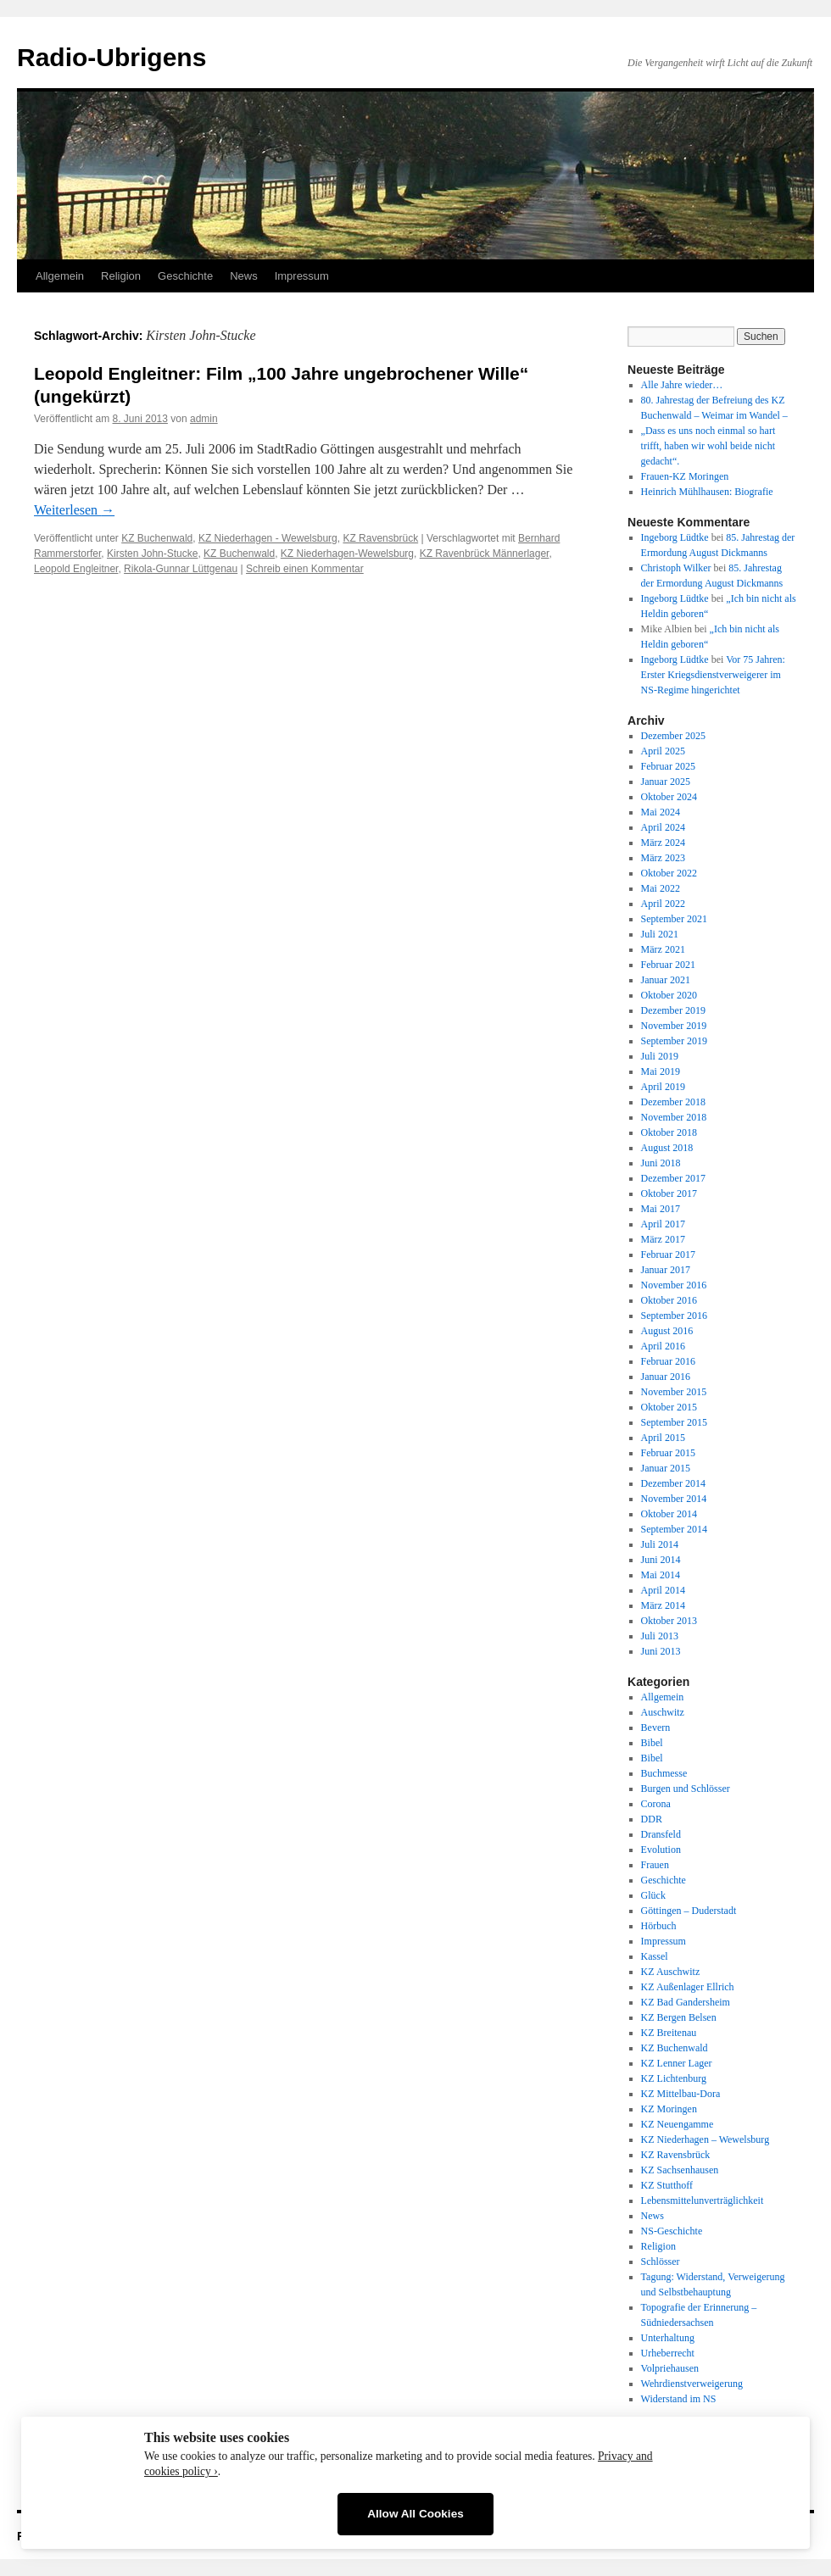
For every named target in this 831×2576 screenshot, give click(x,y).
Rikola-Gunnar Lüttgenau (180, 569)
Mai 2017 (660, 1209)
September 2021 (674, 919)
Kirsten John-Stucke (152, 553)
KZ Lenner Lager (676, 2063)
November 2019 (674, 1026)
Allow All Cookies (415, 2513)
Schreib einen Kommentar (305, 569)
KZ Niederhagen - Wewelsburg (267, 538)
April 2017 (663, 1224)
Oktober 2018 (669, 1132)
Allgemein (60, 276)
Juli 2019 (659, 1056)
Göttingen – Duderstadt (689, 1911)
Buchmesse (664, 1773)
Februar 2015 (668, 1453)
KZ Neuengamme (677, 2124)
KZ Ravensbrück (380, 538)
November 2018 (674, 1117)
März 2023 (663, 858)
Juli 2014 (659, 1544)
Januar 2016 (665, 1377)
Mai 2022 (660, 888)
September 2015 (674, 1422)
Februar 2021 (668, 965)
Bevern (656, 1727)
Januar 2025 (665, 781)
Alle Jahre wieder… (682, 385)
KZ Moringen (669, 2109)
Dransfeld (661, 1834)
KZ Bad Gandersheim (685, 2002)
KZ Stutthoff (667, 2185)
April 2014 (663, 1590)
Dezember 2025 (673, 736)
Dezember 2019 (673, 1010)
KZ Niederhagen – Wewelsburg (705, 2139)
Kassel (654, 1956)
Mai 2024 (660, 812)
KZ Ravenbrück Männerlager (484, 553)
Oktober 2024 (669, 797)
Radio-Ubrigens (111, 57)
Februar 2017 (668, 1254)
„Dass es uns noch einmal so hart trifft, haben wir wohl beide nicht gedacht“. (708, 446)
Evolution (661, 1849)
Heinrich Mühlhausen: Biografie (707, 492)
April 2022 (663, 904)
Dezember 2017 (673, 1178)
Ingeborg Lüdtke (675, 537)
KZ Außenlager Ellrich (687, 1987)
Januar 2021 (665, 980)
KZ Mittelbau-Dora (681, 2094)
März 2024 (663, 842)
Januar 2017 (665, 1270)
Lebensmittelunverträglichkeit (702, 2200)
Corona (656, 1804)
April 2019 (663, 1087)
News (244, 276)
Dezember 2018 (673, 1102)
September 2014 (674, 1529)
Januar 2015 (665, 1468)
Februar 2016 (668, 1361)
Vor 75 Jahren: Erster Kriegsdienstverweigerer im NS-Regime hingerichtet (713, 675)
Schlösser (660, 2261)
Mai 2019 (660, 1071)
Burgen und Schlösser (685, 1788)
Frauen (655, 1865)
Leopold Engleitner (76, 569)
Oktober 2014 (669, 1514)
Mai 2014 (660, 1575)
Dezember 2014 (673, 1483)
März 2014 (663, 1605)
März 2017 (663, 1239)
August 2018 (667, 1148)
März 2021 (663, 949)
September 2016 (674, 1315)
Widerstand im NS (679, 2399)
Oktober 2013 (669, 1621)
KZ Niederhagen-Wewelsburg (347, 553)
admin (204, 419)
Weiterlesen (74, 510)
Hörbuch (659, 1926)
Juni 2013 (661, 1651)
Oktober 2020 (669, 995)
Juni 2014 (661, 1560)
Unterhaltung (667, 2338)
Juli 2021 (659, 934)
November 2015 (674, 1392)
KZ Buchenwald (156, 538)
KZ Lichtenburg (673, 2078)
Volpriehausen (670, 2368)
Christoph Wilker (676, 568)
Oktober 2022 (669, 873)
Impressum (302, 276)
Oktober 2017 (669, 1193)
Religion (121, 276)
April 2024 (663, 827)
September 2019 (674, 1041)
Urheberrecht (667, 2353)
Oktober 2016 (669, 1300)
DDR (651, 1819)
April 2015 (663, 1438)
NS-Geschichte (672, 2231)
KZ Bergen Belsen (679, 2017)
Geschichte (185, 276)
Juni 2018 (661, 1163)
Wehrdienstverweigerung (692, 2384)
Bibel (652, 1743)
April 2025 (663, 751)
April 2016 (663, 1346)
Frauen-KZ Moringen (685, 476)
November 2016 (674, 1285)
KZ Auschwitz (670, 1972)
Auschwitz (662, 1712)
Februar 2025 (668, 766)
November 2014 (674, 1499)
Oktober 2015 (669, 1407)
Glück (653, 1895)
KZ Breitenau (669, 2033)
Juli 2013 (659, 1636)
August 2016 (667, 1331)
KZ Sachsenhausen (680, 2170)
